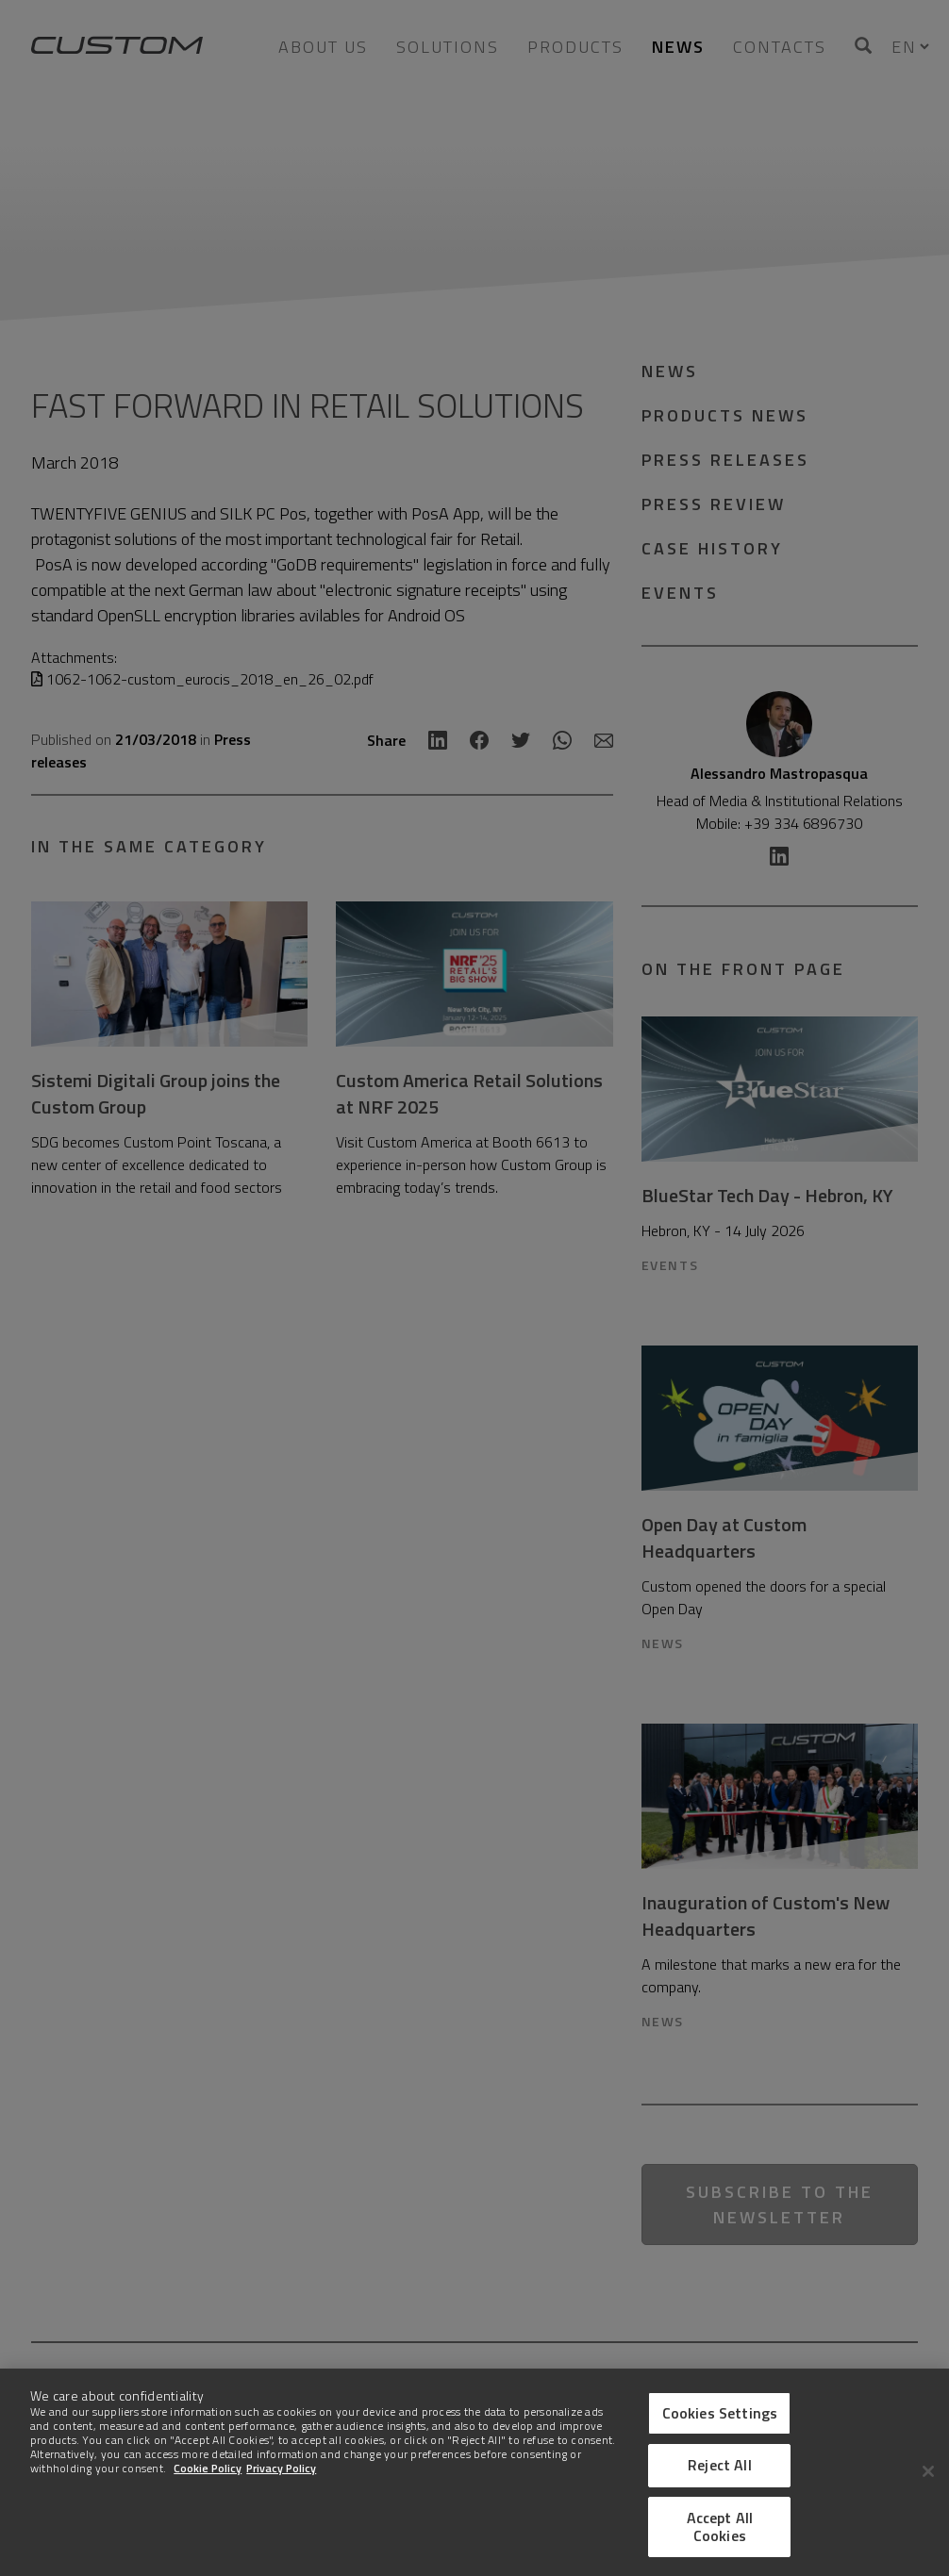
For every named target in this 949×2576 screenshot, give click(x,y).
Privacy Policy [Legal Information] (281, 2468)
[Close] (928, 2471)
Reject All (720, 2464)
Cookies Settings (720, 2413)
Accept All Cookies (720, 2526)
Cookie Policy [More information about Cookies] (207, 2468)
